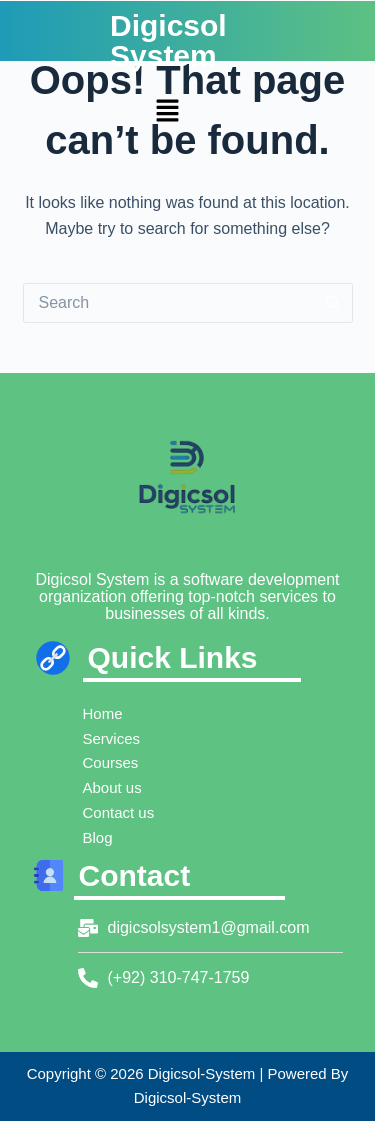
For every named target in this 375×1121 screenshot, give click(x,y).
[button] (167, 113)
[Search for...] (168, 303)
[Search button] (333, 303)
